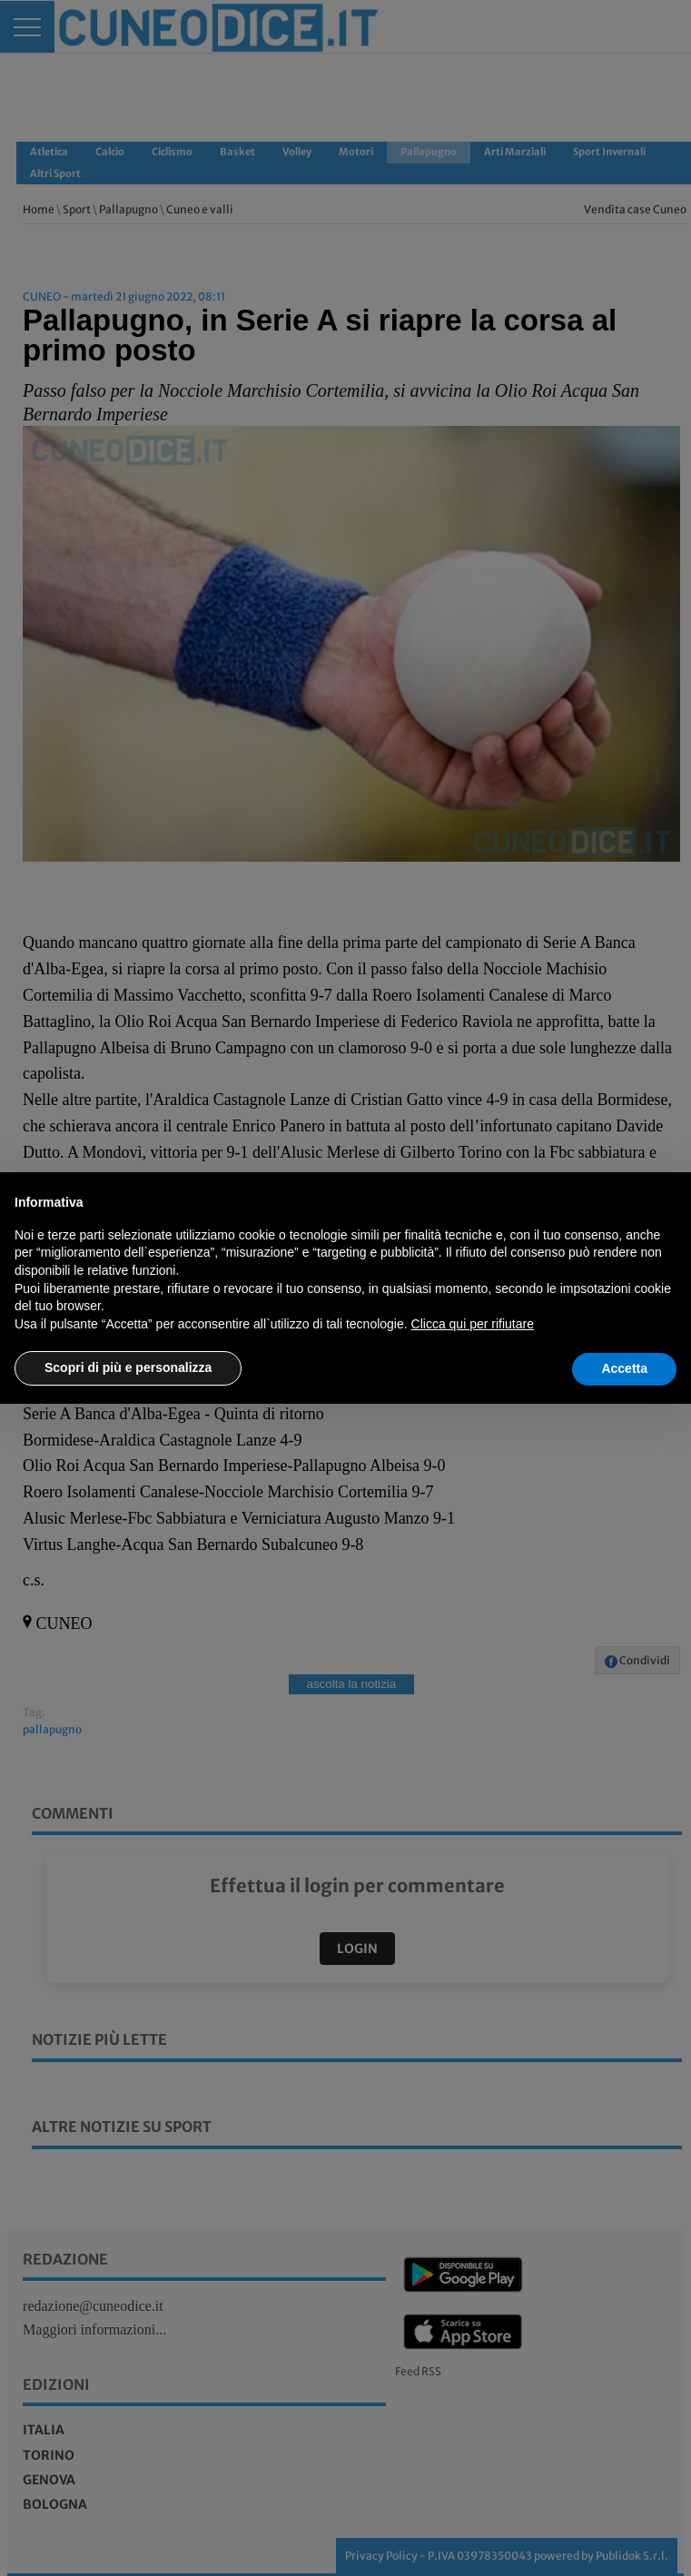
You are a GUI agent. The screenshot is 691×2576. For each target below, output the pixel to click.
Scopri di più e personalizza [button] (128, 1367)
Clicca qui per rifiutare (472, 1324)
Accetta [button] (624, 1368)
